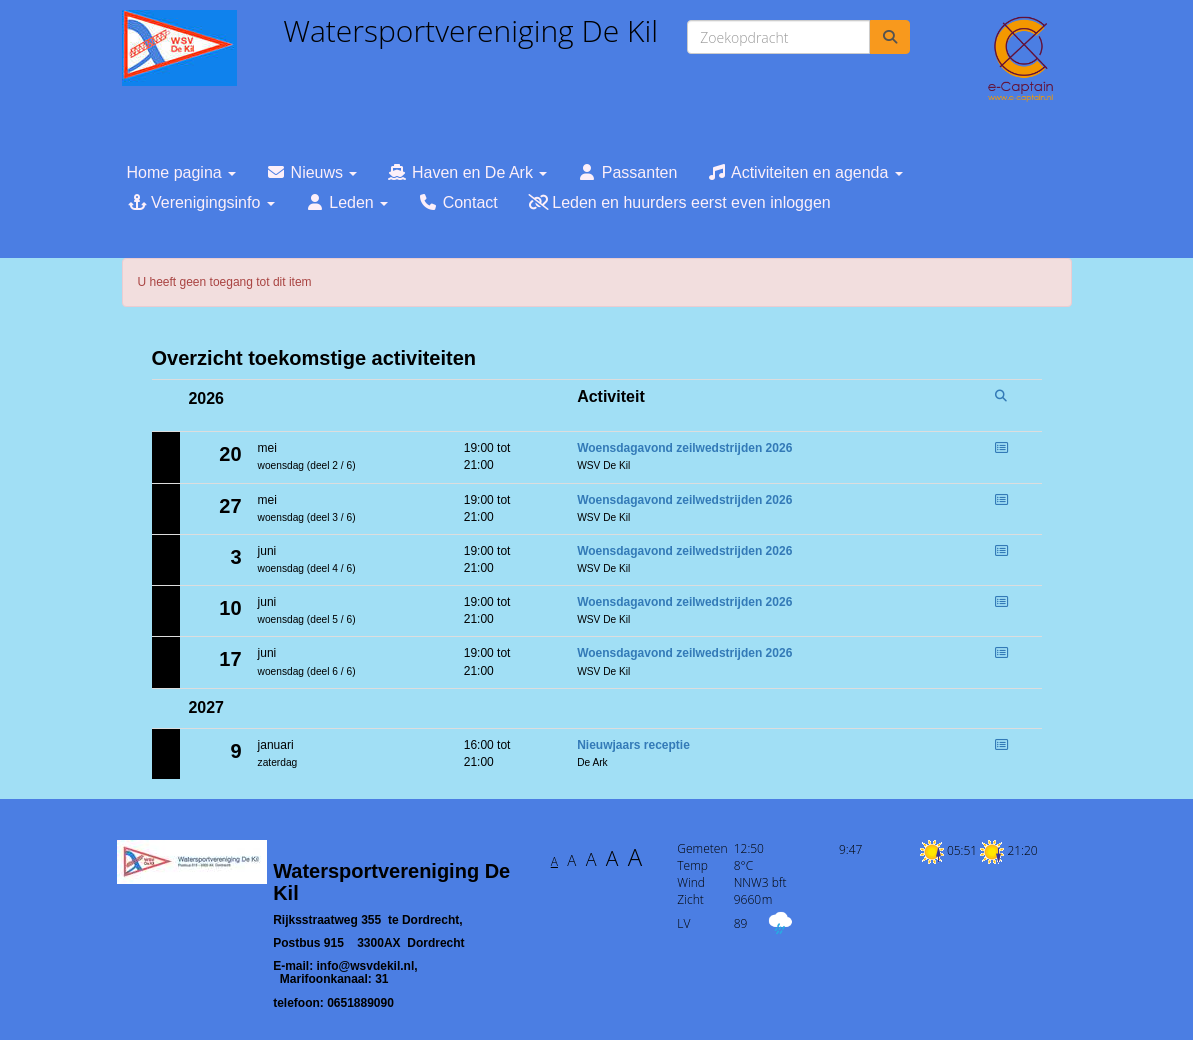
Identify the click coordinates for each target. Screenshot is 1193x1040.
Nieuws (311, 172)
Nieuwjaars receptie (633, 745)
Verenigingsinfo (201, 202)
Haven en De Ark (467, 172)
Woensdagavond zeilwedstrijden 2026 (684, 448)
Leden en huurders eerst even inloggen (679, 202)
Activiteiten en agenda (804, 172)
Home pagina (182, 172)
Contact (458, 202)
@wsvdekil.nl (366, 966)
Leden (346, 202)
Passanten (627, 172)
